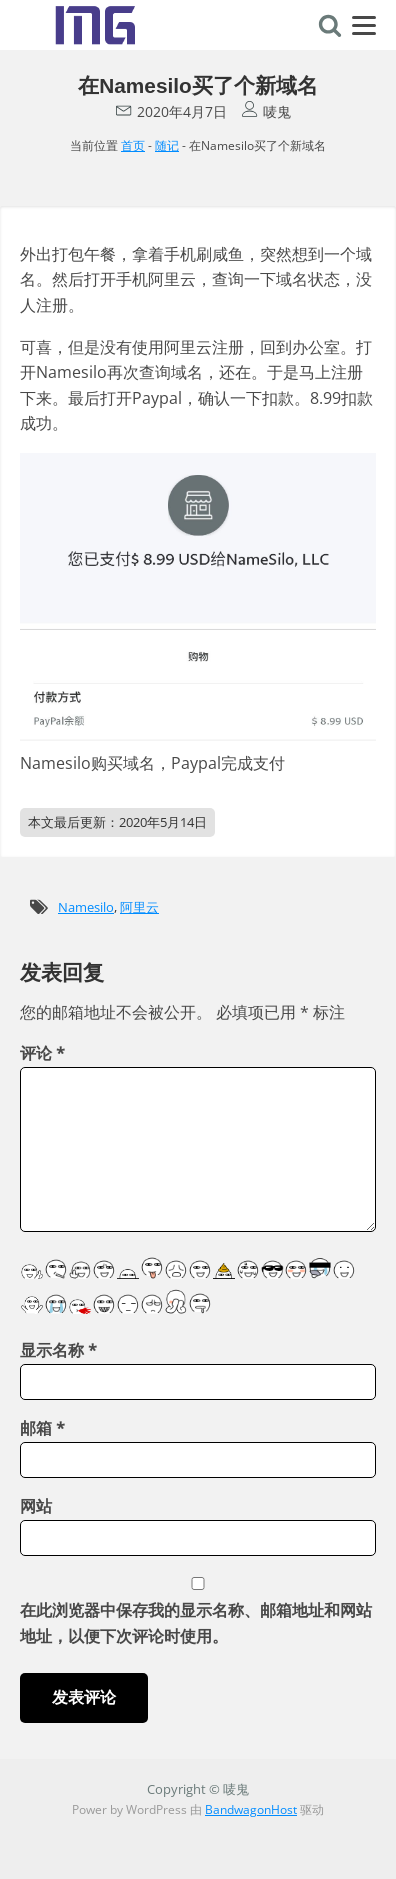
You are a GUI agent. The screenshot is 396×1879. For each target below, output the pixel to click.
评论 (42, 1053)
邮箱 (42, 1428)
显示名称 (58, 1350)
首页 (133, 145)
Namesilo (86, 907)
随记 (167, 145)
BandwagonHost (251, 1809)
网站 (36, 1506)
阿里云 (139, 907)
